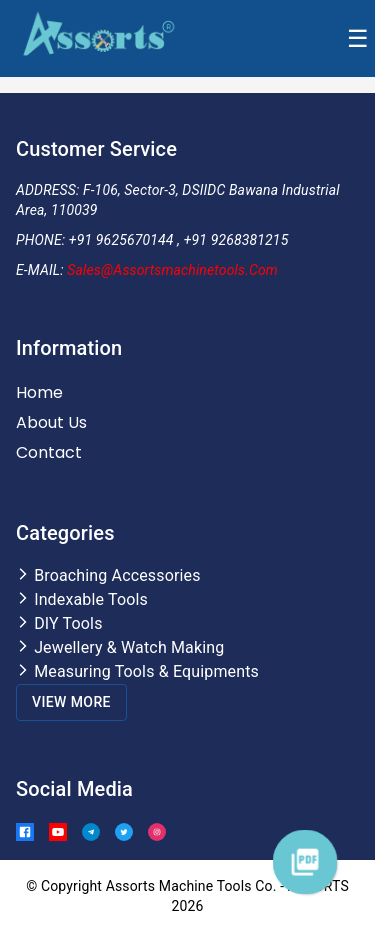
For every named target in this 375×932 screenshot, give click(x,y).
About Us (51, 422)
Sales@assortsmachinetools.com (172, 270)
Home (39, 392)
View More (71, 702)
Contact (49, 452)
